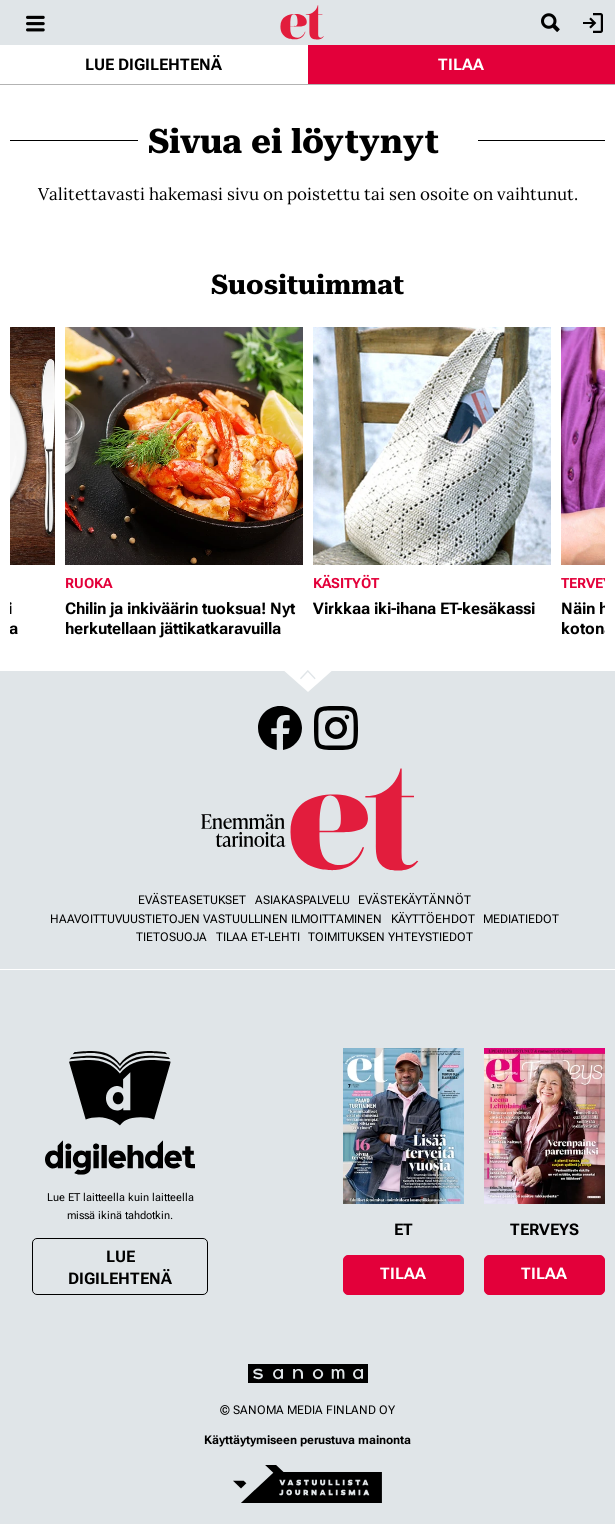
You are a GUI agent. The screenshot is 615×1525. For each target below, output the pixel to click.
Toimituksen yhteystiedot (390, 937)
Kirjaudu (590, 23)
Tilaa (461, 64)
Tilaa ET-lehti (258, 937)
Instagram (336, 728)
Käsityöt (346, 583)
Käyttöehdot (433, 919)
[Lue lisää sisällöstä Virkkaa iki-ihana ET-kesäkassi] (432, 446)
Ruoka (88, 583)
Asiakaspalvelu (302, 900)
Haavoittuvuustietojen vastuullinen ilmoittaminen (216, 919)
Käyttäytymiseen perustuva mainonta (307, 1440)
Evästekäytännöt (414, 900)
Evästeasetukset (192, 900)
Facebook (280, 728)
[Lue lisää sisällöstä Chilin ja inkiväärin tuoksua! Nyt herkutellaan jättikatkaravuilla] (184, 446)
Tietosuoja (171, 937)
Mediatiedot (521, 919)
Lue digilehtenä (153, 64)
